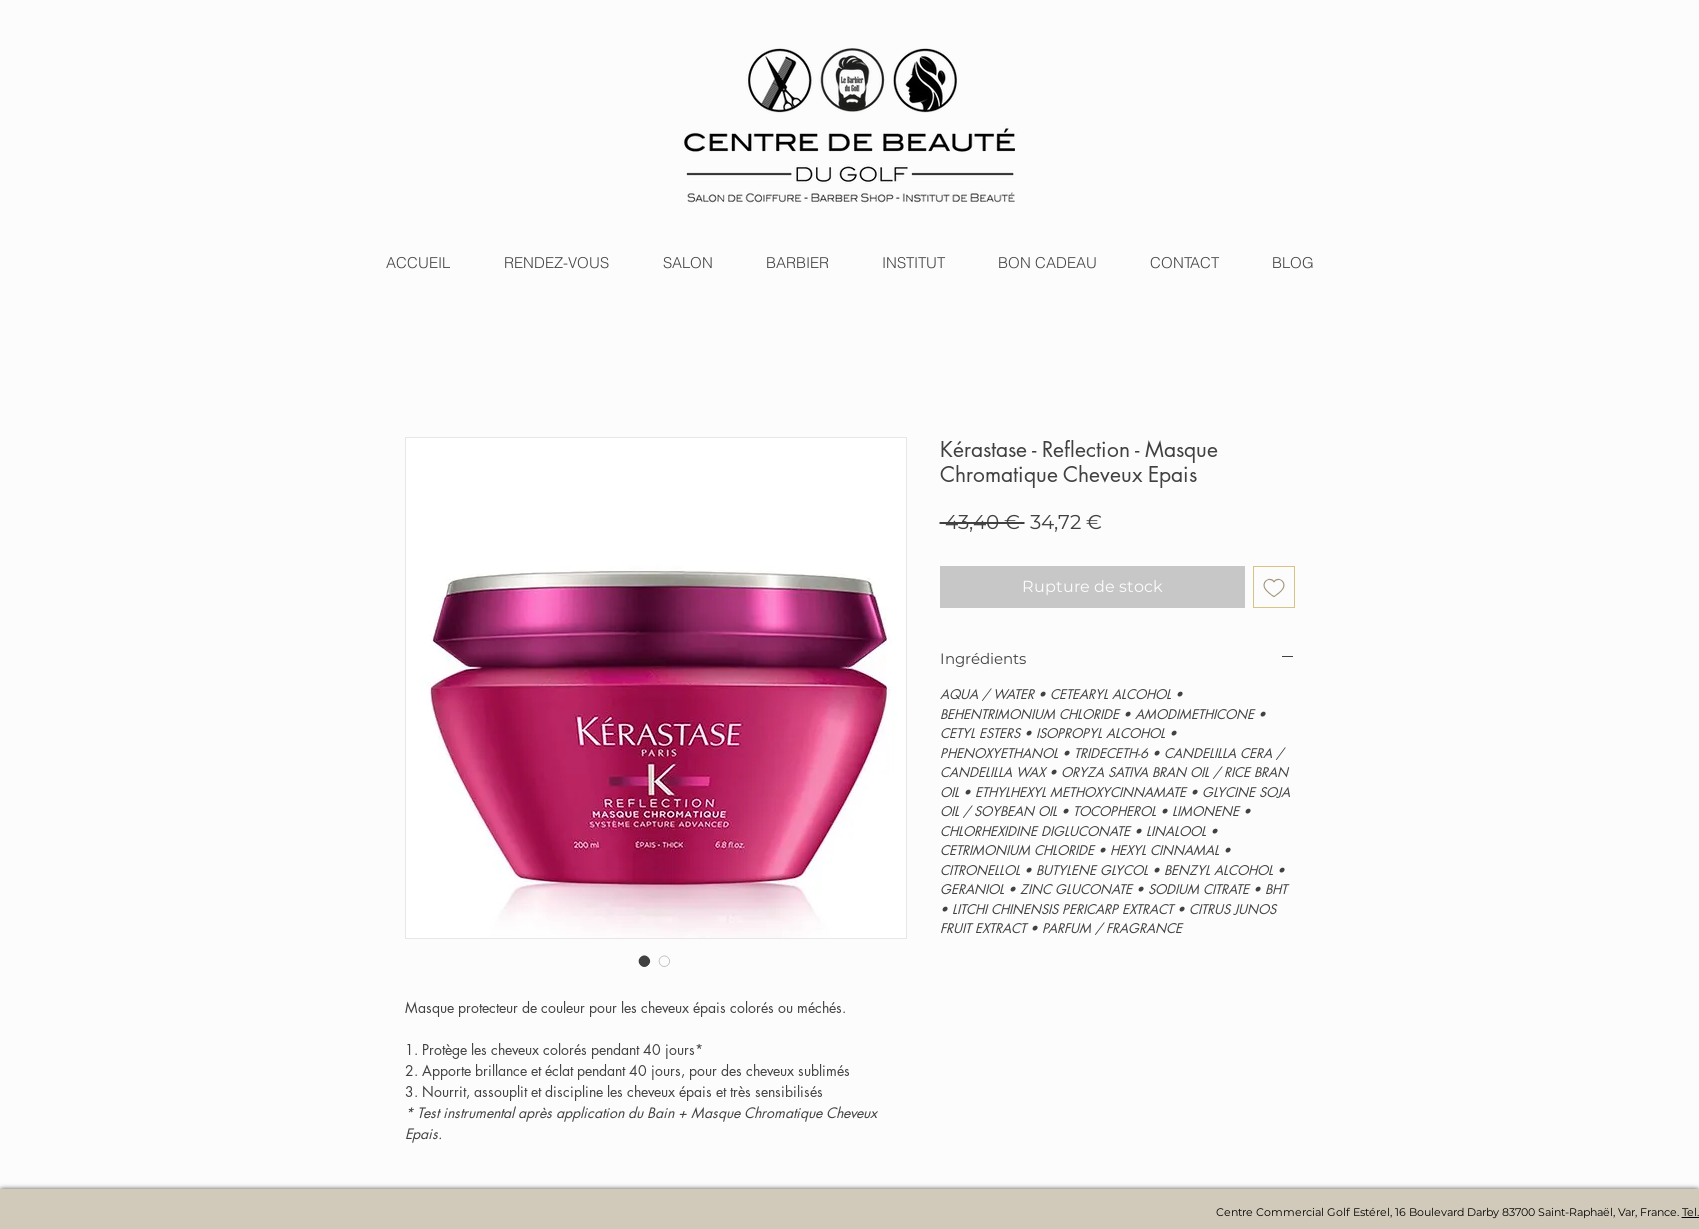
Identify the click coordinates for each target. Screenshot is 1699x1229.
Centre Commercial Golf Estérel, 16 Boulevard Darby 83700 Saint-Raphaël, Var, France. (1449, 1212)
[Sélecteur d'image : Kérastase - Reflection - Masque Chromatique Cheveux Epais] (645, 961)
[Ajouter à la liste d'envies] (1274, 587)
